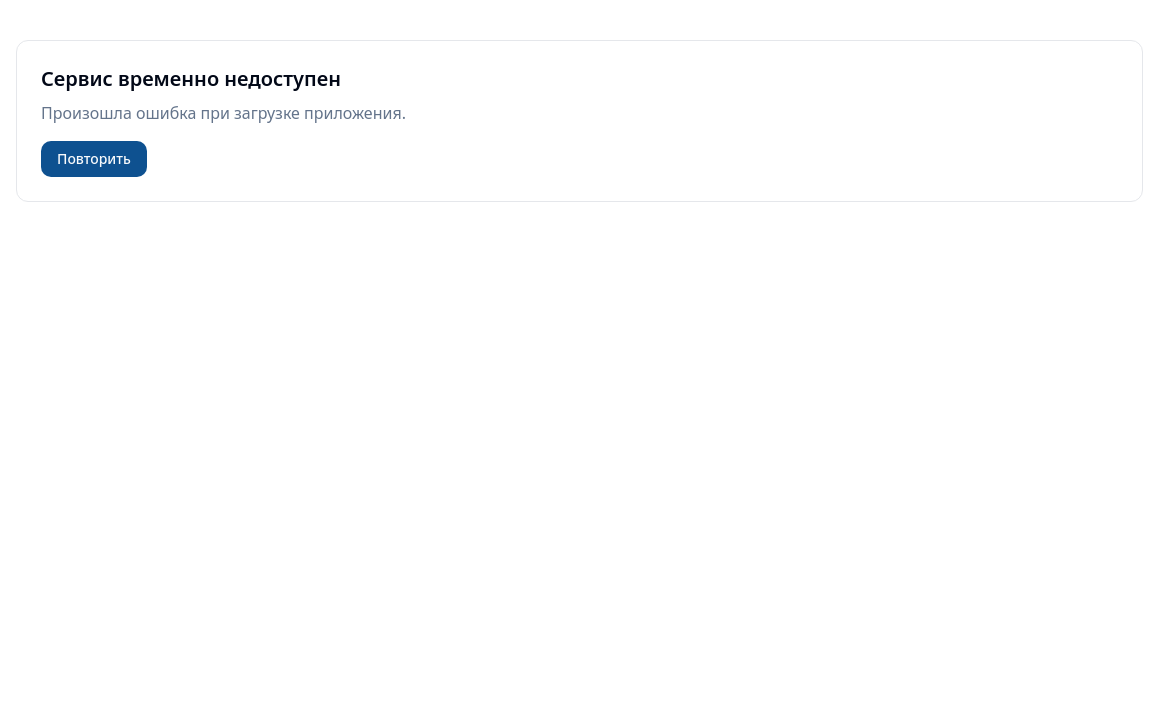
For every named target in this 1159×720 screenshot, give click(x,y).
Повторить (94, 158)
